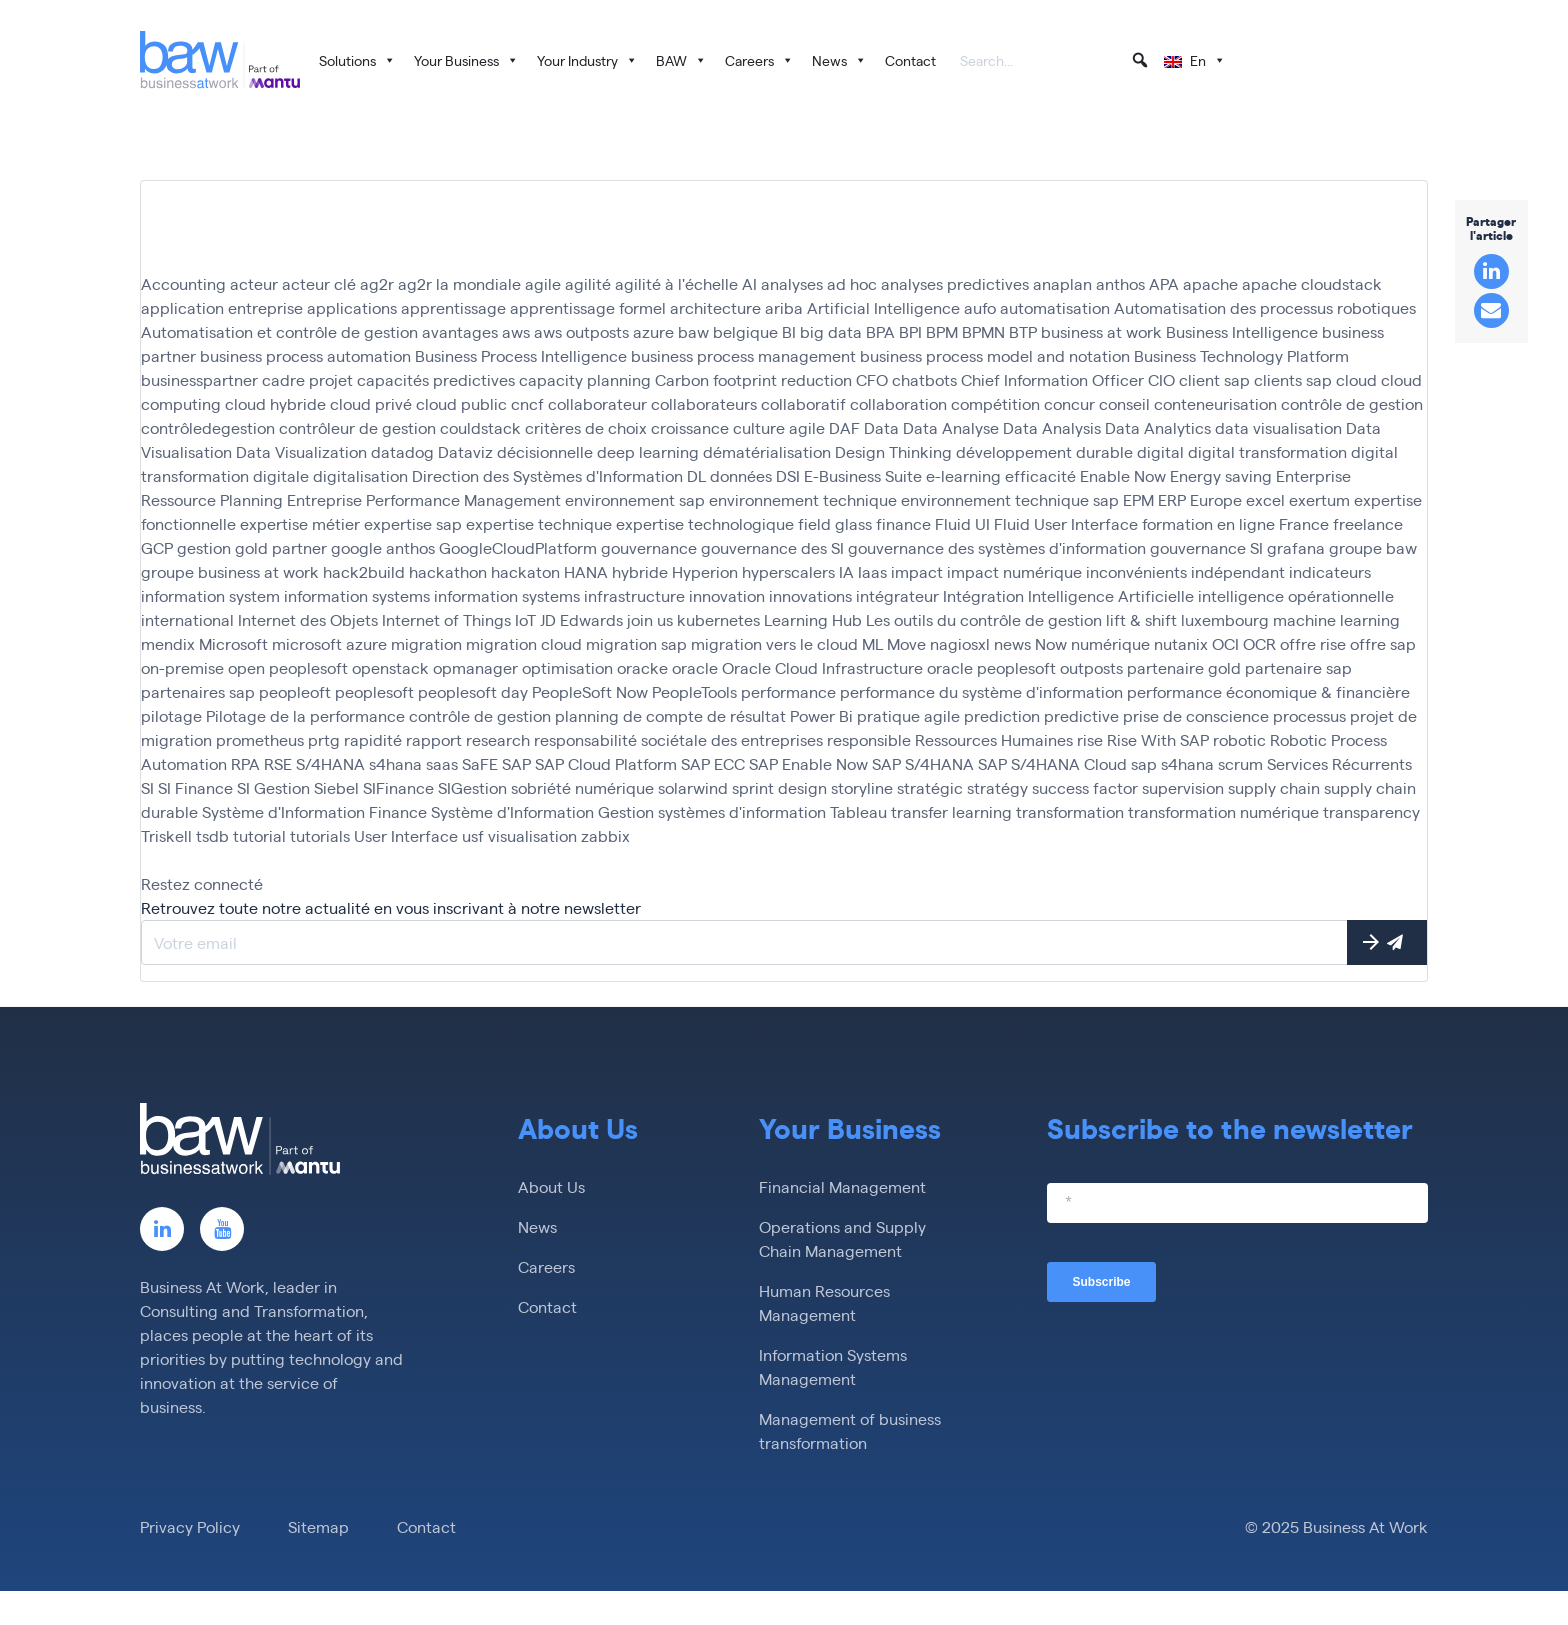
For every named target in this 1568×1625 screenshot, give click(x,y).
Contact (910, 60)
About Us (551, 1186)
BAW (681, 60)
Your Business (466, 60)
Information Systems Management (833, 1366)
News (839, 60)
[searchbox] (1055, 62)
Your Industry (587, 60)
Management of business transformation (850, 1430)
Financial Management (842, 1186)
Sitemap (318, 1526)
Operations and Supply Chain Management (842, 1238)
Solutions (357, 60)
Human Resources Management (824, 1302)
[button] (1140, 60)
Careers (759, 60)
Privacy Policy (190, 1526)
